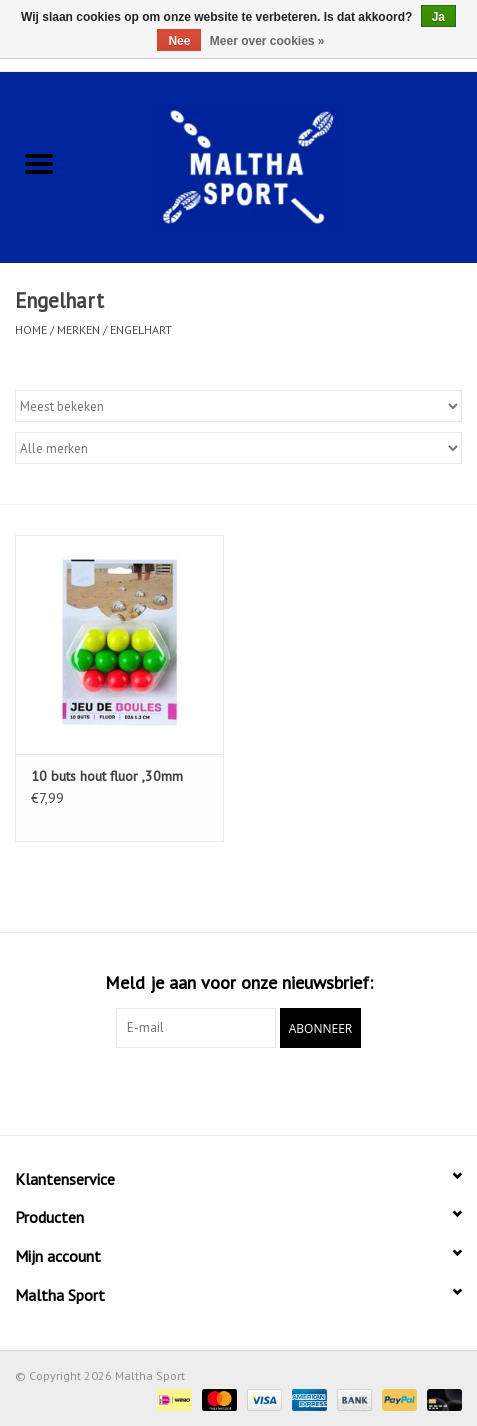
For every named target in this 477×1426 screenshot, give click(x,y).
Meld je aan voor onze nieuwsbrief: (239, 982)
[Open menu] (39, 163)
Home (31, 329)
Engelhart (141, 329)
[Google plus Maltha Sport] (239, 1089)
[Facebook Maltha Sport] (203, 1089)
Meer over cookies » (267, 41)
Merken (78, 329)
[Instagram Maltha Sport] (275, 1089)
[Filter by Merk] (238, 448)
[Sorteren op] (238, 406)
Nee (179, 41)
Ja (438, 17)
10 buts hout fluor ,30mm (107, 776)
